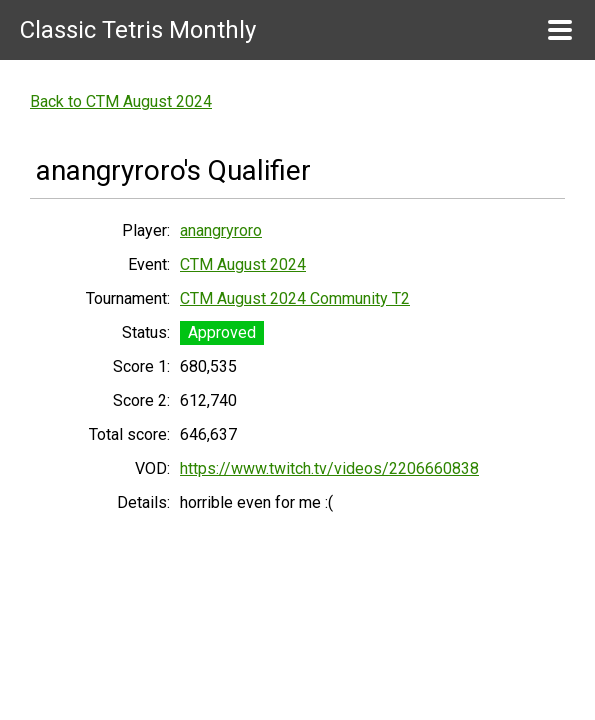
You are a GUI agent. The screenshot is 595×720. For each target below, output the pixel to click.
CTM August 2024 (243, 264)
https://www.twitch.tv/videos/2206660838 (329, 468)
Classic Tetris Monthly (138, 30)
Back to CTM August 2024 (121, 101)
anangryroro (221, 230)
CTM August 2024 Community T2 (295, 298)
